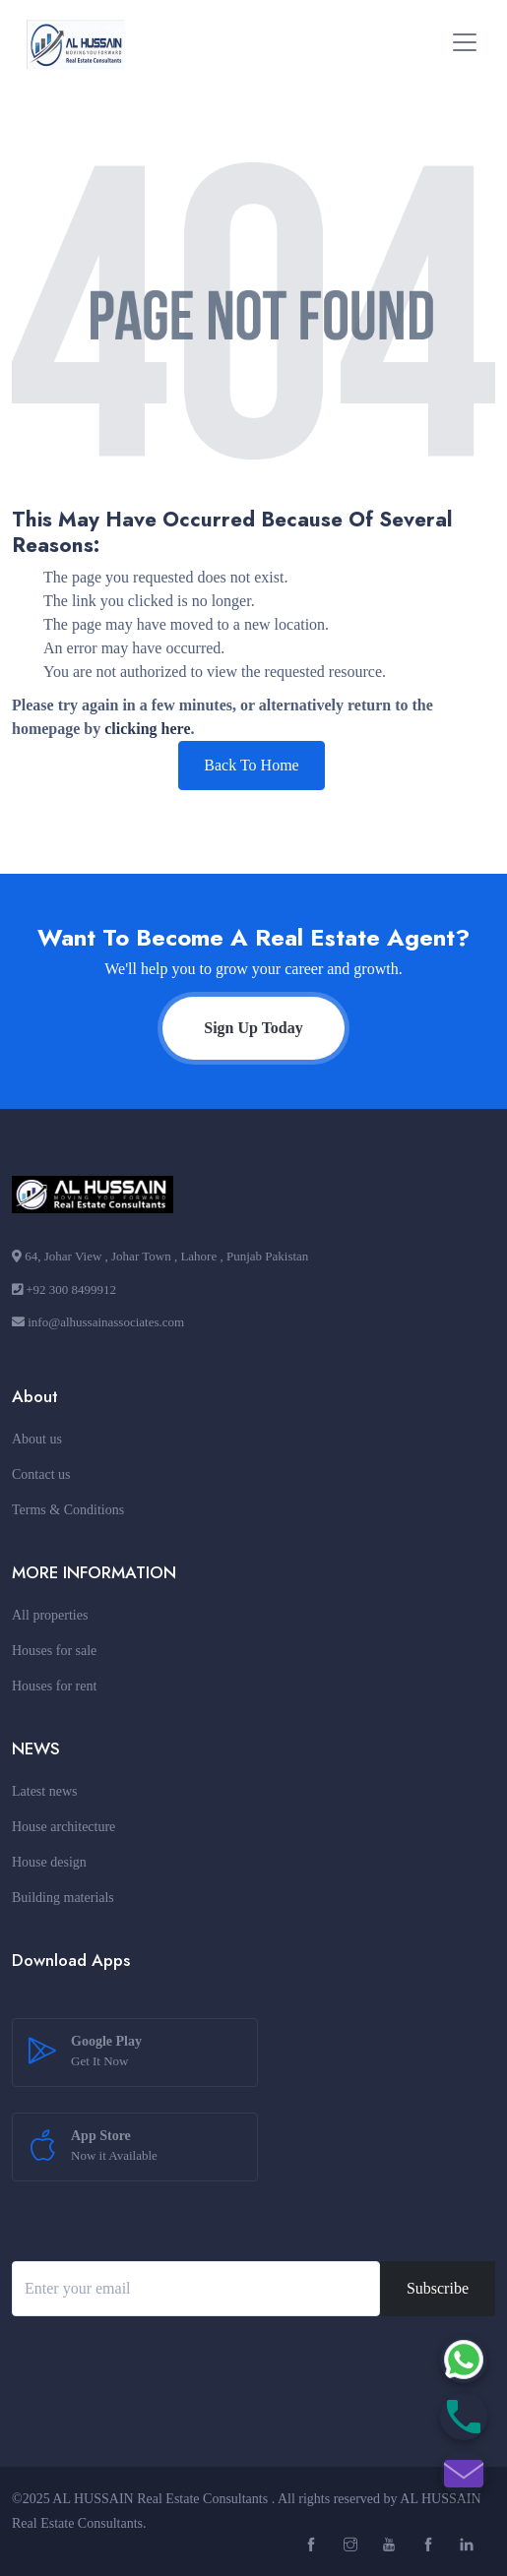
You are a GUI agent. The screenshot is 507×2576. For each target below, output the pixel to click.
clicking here (147, 728)
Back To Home (251, 765)
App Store (114, 2147)
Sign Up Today (253, 1027)
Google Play (106, 2052)
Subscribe (438, 2288)
